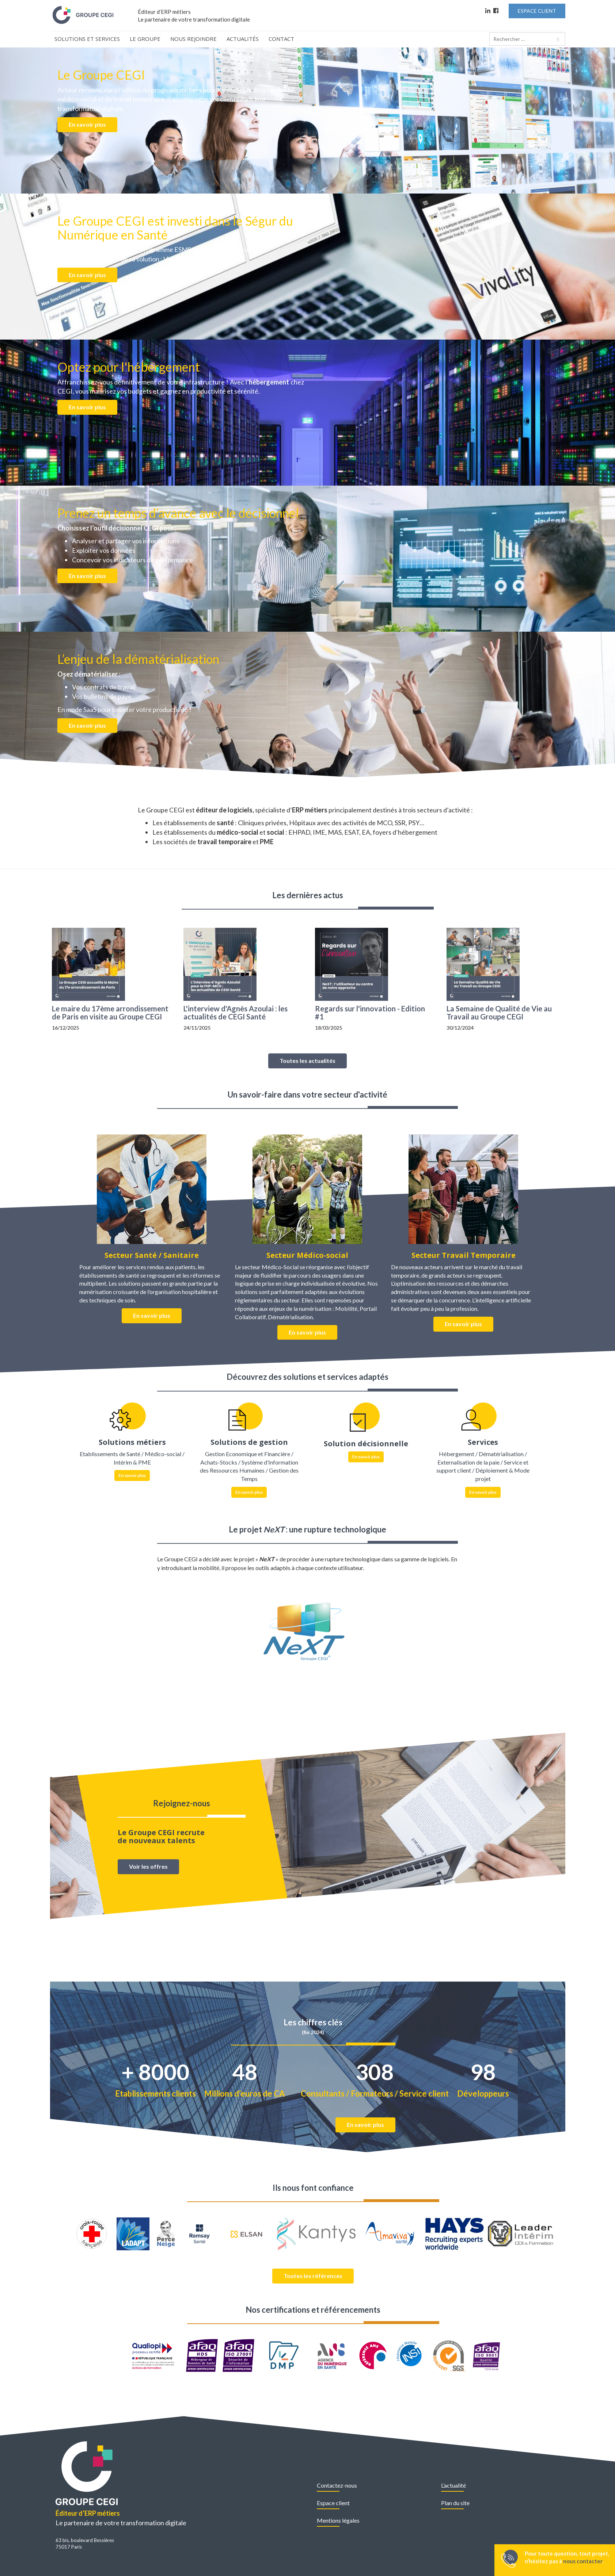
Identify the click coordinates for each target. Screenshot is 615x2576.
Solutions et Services (87, 38)
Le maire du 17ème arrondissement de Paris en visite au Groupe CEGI (110, 1012)
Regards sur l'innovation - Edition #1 (370, 1012)
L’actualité (453, 2485)
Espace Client (537, 11)
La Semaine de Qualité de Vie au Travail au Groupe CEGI (499, 1012)
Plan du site (455, 2502)
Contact (281, 38)
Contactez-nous (337, 2485)
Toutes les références (313, 2275)
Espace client (333, 2502)
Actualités (243, 38)
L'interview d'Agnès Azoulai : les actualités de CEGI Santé (235, 1012)
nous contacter (582, 2561)
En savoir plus (87, 124)
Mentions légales (338, 2520)
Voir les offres (148, 1866)
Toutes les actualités (307, 1060)
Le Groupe (145, 38)
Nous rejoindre (193, 38)
